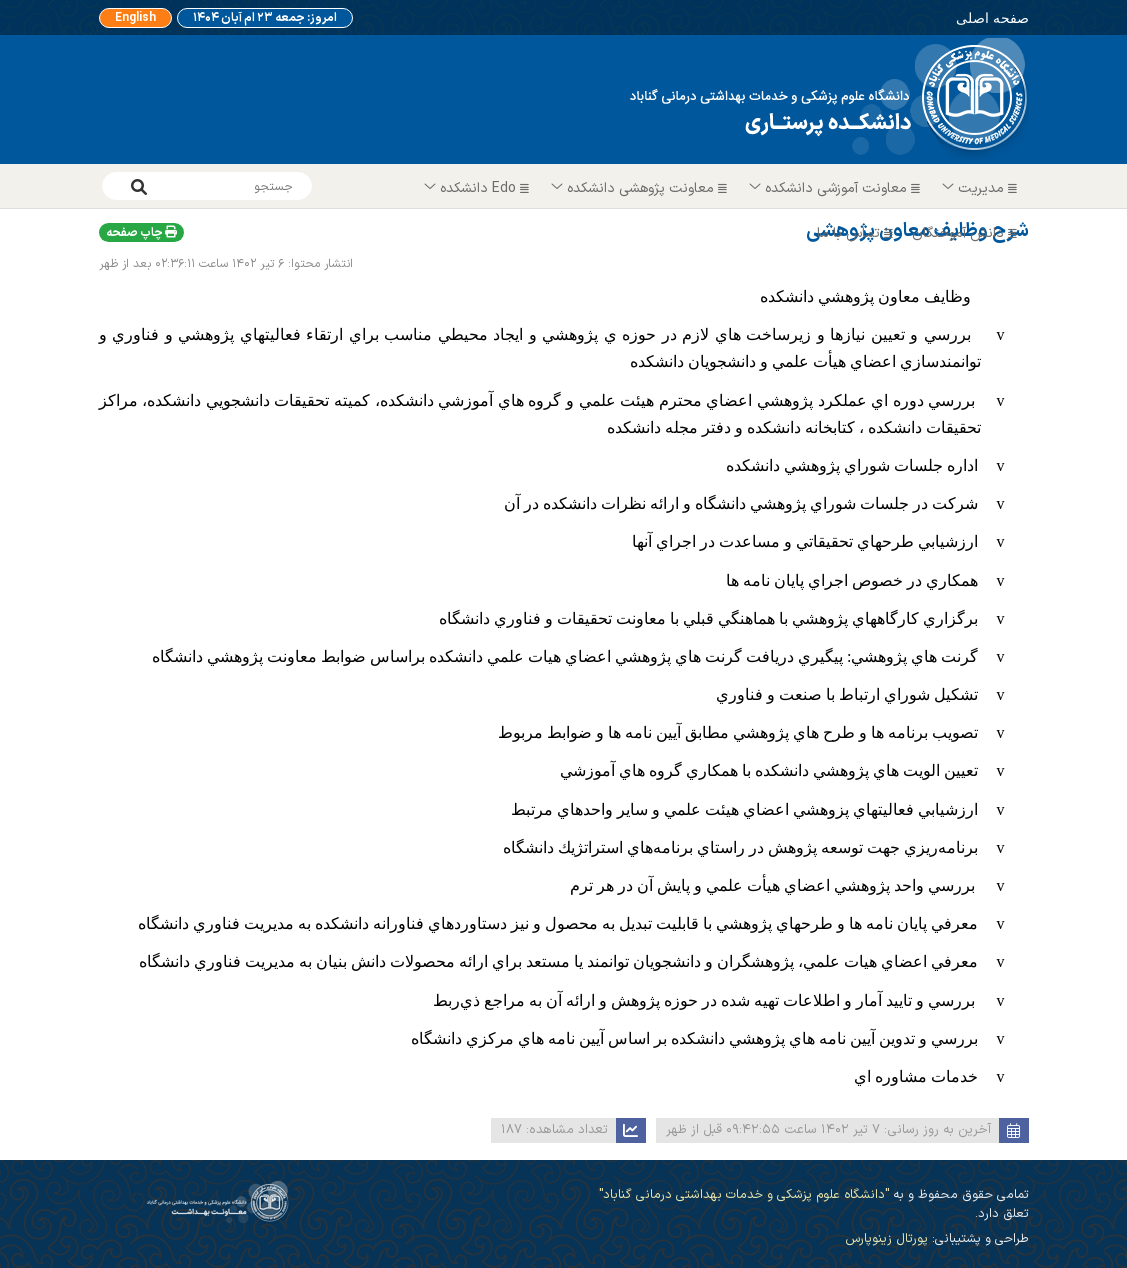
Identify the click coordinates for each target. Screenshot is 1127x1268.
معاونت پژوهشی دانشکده (640, 188)
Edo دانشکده (477, 188)
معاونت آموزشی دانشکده (835, 188)
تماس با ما (857, 233)
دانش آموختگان (967, 233)
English (135, 18)
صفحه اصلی (992, 17)
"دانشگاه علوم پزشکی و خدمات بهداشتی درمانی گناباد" (744, 1194)
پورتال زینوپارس (886, 1238)
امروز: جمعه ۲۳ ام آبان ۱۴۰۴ (265, 18)
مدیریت (980, 188)
